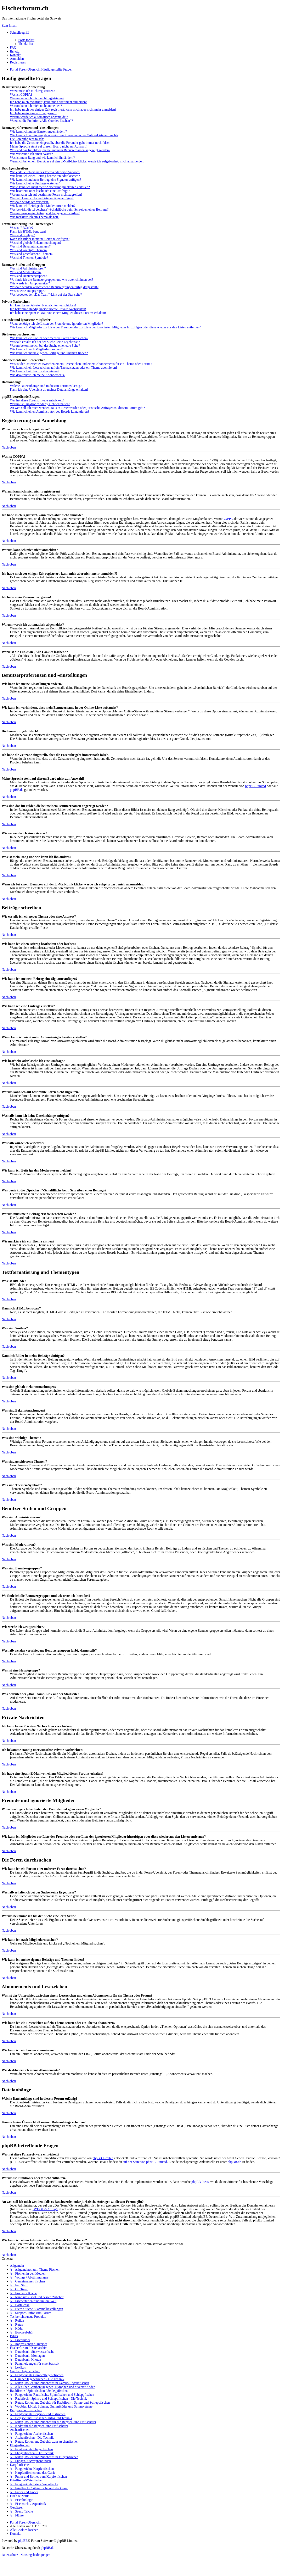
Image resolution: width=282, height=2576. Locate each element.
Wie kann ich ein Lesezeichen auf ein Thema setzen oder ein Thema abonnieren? (63, 367)
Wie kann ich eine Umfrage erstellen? (35, 183)
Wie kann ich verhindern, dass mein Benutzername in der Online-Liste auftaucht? (64, 135)
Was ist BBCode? (21, 227)
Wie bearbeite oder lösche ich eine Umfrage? (40, 191)
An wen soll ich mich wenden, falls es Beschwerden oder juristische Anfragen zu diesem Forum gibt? (77, 408)
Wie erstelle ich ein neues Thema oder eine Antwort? (45, 172)
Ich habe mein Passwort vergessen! (33, 113)
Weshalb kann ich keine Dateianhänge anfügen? (42, 198)
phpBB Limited (255, 786)
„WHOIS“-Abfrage (45, 2209)
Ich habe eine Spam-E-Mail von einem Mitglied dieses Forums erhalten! (58, 313)
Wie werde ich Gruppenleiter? (30, 283)
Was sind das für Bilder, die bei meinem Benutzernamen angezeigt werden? (60, 150)
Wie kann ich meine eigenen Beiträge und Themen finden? (49, 353)
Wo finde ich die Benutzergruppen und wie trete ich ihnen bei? (51, 279)
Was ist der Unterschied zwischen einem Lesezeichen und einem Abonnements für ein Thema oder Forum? (81, 364)
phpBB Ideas (200, 2181)
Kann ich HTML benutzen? (28, 231)
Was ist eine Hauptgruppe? (28, 291)
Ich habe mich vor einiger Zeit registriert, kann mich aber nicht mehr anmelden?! (63, 109)
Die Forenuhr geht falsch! (27, 139)
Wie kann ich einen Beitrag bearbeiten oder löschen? (45, 176)
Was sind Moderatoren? (25, 272)
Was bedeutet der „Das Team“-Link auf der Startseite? (46, 294)
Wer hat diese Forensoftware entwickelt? (37, 400)
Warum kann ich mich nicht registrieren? (37, 98)
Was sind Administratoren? (28, 268)
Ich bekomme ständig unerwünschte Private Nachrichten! (48, 309)
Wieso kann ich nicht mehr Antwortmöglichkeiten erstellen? (50, 187)
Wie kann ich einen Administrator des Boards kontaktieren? (49, 411)
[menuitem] (26, 40)
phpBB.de (16, 789)
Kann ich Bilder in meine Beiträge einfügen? (39, 239)
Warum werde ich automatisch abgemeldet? (39, 117)
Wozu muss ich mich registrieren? (32, 91)
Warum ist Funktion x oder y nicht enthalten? (40, 404)
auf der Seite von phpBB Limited (145, 2162)
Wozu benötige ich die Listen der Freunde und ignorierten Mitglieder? (56, 323)
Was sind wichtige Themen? (28, 250)
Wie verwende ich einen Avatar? (31, 154)
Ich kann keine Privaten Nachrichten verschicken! (43, 305)
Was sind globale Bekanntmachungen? (35, 242)
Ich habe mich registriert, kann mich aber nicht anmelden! (48, 102)
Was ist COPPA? (21, 94)
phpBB (23, 2540)
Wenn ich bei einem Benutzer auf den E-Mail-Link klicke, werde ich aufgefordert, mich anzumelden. (77, 161)
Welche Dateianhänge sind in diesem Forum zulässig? (45, 386)
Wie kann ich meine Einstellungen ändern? (38, 131)
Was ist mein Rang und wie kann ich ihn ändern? (42, 157)
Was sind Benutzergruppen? (28, 276)
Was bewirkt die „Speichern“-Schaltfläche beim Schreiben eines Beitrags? (59, 209)
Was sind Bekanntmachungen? (30, 246)
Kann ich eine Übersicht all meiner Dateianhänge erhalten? (49, 389)
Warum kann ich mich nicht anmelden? (36, 105)
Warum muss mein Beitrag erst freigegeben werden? (44, 213)
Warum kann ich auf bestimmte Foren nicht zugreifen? (46, 194)
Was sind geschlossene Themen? (31, 254)
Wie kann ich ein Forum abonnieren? (34, 371)
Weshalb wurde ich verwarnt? (29, 202)
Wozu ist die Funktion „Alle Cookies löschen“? (41, 120)
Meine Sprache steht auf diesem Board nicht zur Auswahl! (48, 146)
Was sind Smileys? (22, 235)
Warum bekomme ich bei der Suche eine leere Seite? (45, 345)
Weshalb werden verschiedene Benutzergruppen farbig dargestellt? (54, 287)
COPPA (227, 519)
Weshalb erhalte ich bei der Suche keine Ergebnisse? (45, 342)
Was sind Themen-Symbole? (29, 257)
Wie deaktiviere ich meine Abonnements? (37, 375)
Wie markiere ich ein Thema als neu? (34, 217)
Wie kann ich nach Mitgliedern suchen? (36, 349)
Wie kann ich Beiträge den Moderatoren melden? (42, 205)
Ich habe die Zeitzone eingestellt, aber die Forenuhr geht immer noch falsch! (61, 142)
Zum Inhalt (9, 25)
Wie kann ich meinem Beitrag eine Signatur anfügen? (45, 179)
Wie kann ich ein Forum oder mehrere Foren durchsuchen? (49, 338)
